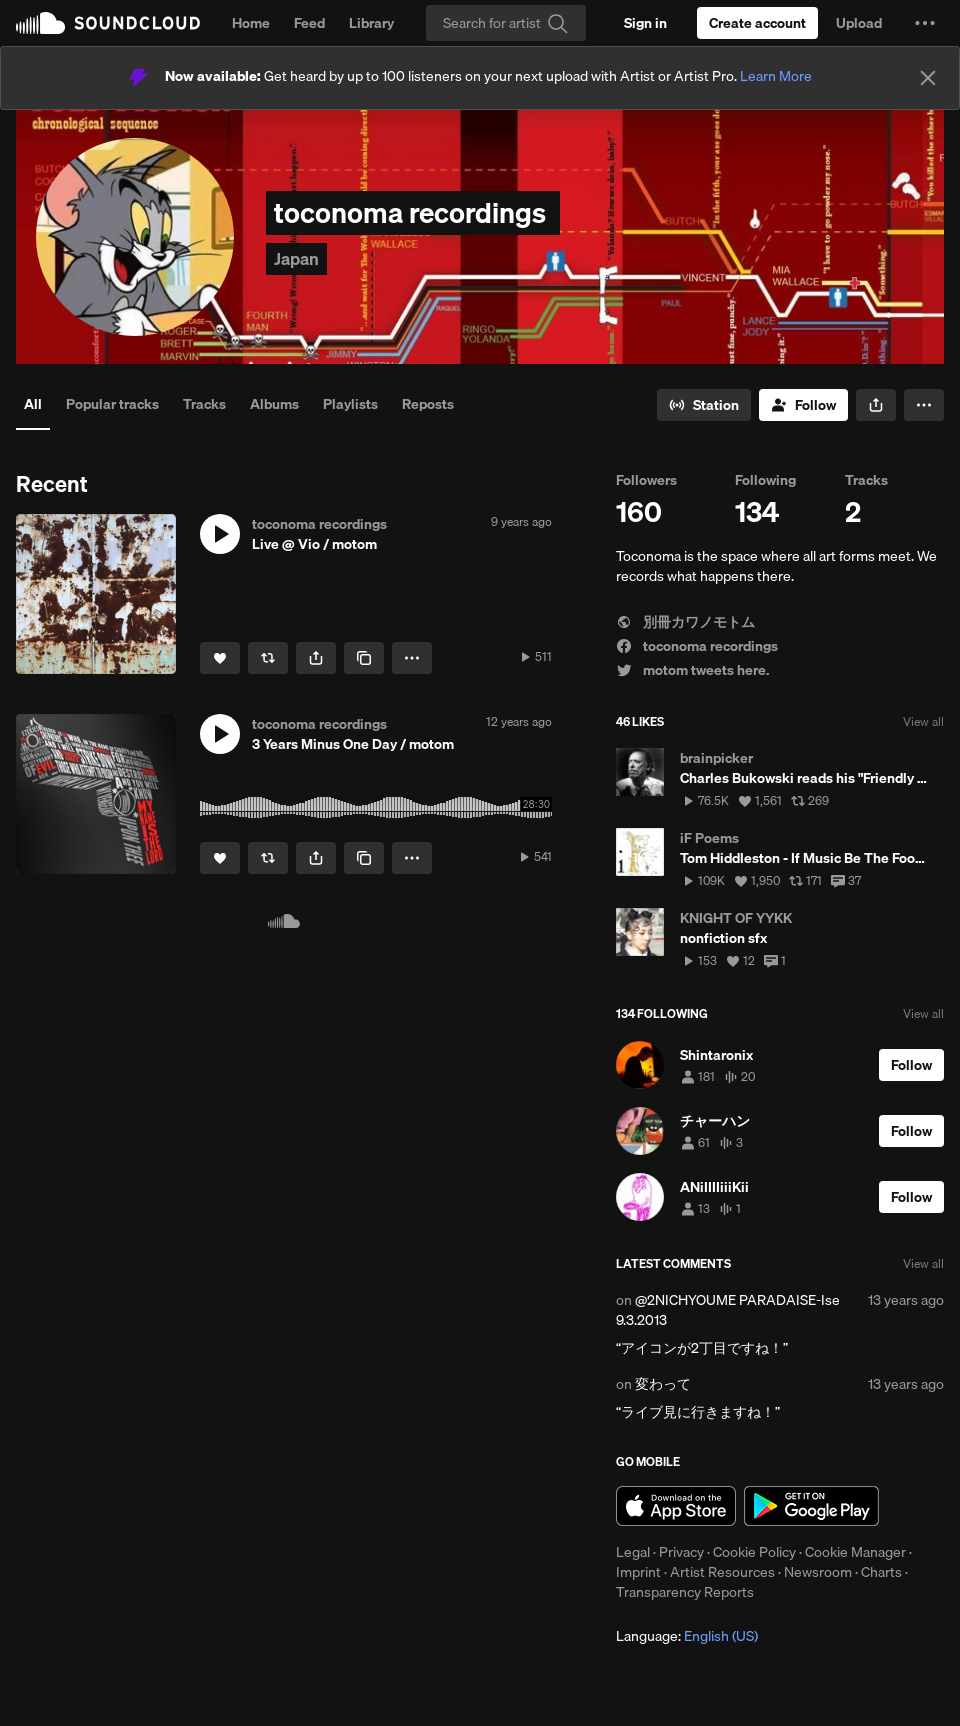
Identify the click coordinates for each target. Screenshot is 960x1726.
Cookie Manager (855, 1552)
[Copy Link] (364, 658)
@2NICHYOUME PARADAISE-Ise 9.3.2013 (728, 1310)
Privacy (681, 1552)
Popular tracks (112, 404)
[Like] (220, 658)
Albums (274, 404)
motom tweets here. (692, 670)
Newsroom (818, 1572)
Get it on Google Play (811, 1506)
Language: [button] (687, 1636)
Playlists (350, 404)
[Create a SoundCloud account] (757, 23)
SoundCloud (108, 23)
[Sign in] (645, 23)
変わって (663, 1384)
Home (251, 23)
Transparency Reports (685, 1592)
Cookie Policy (754, 1552)
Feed (309, 23)
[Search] (506, 23)
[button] (925, 23)
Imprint (638, 1572)
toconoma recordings (697, 646)
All (33, 404)
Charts (881, 1572)
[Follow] (803, 405)
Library (371, 23)
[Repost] (268, 658)
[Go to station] (704, 405)
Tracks (204, 404)
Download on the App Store (676, 1506)
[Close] (928, 78)
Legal (633, 1552)
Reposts (428, 404)
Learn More (776, 76)
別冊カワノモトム (685, 622)
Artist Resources (722, 1572)
